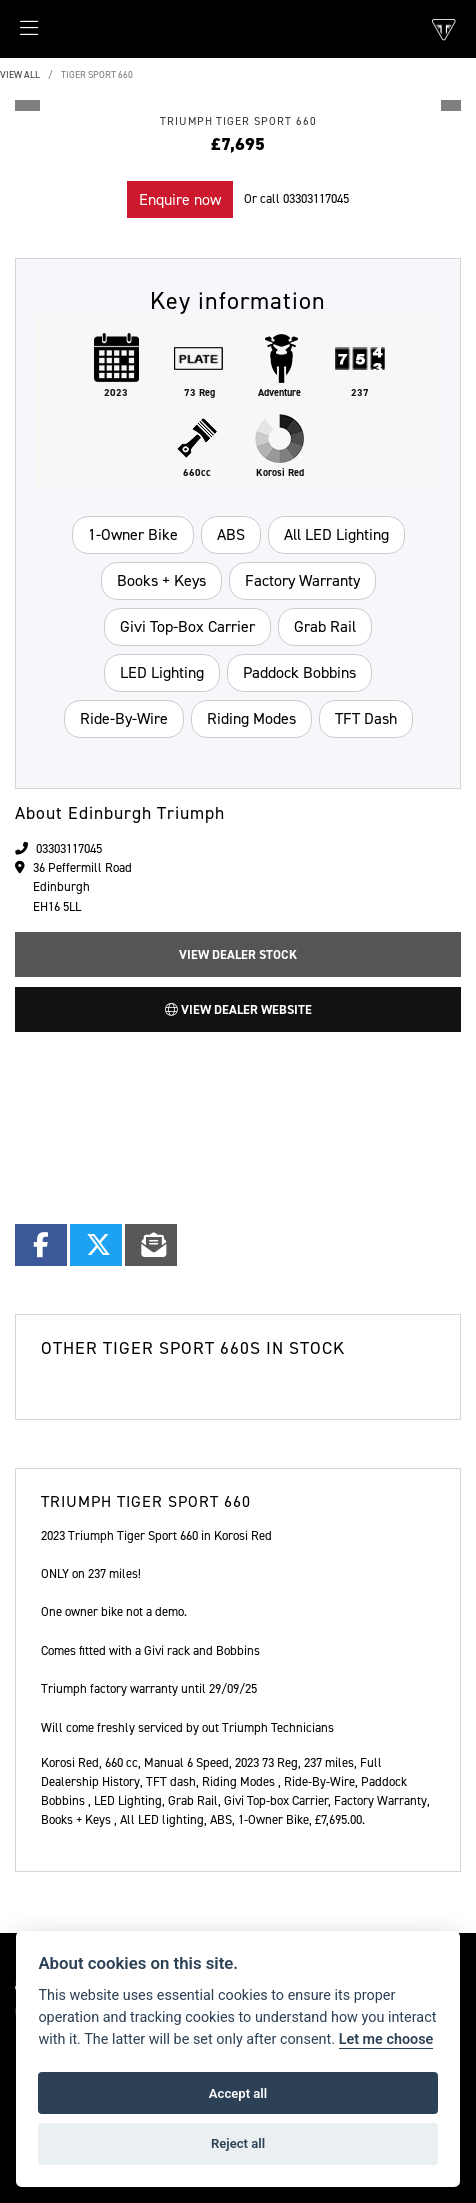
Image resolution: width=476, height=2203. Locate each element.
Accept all (238, 2093)
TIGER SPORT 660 (97, 74)
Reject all (238, 2143)
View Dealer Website (238, 1009)
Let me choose (386, 2039)
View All (20, 74)
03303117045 (316, 198)
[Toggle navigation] (19, 34)
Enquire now (180, 199)
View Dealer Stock (238, 954)
